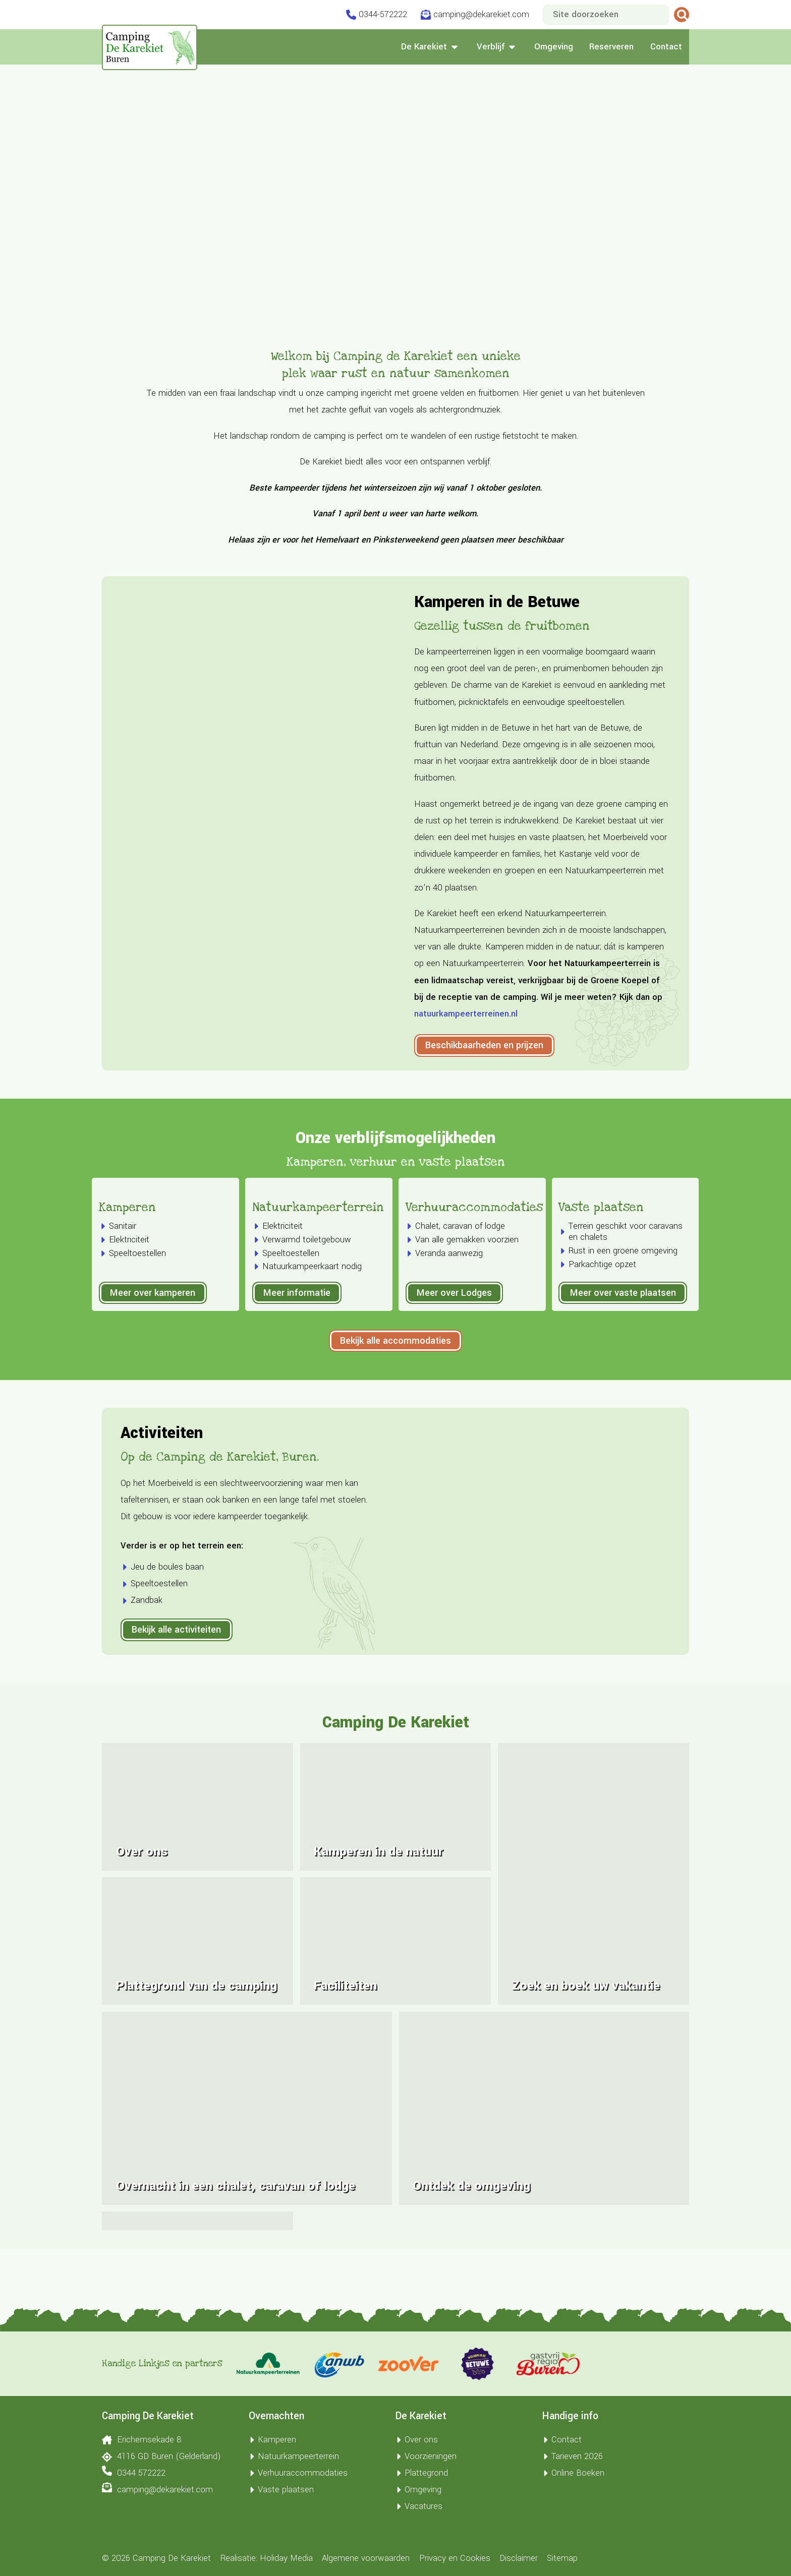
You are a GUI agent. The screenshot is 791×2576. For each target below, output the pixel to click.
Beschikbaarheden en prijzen (484, 1045)
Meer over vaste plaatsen (623, 1374)
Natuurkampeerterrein (318, 1288)
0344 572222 (133, 2472)
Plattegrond (422, 2473)
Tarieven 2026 (572, 2456)
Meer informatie (296, 1374)
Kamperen (127, 1288)
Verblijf (497, 47)
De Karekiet (430, 47)
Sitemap (562, 2558)
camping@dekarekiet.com (157, 2489)
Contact (666, 47)
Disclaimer (518, 2558)
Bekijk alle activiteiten (176, 1711)
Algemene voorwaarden (366, 2558)
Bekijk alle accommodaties (395, 1421)
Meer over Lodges (454, 1374)
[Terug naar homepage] (149, 47)
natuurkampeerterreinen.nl (466, 1014)
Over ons (417, 2440)
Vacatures (419, 2506)
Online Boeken (573, 2473)
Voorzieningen (426, 2456)
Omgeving (553, 47)
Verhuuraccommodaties (474, 1288)
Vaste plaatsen (601, 1288)
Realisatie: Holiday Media (266, 2558)
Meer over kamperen (152, 1374)
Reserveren (611, 47)
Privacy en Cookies (454, 2558)
